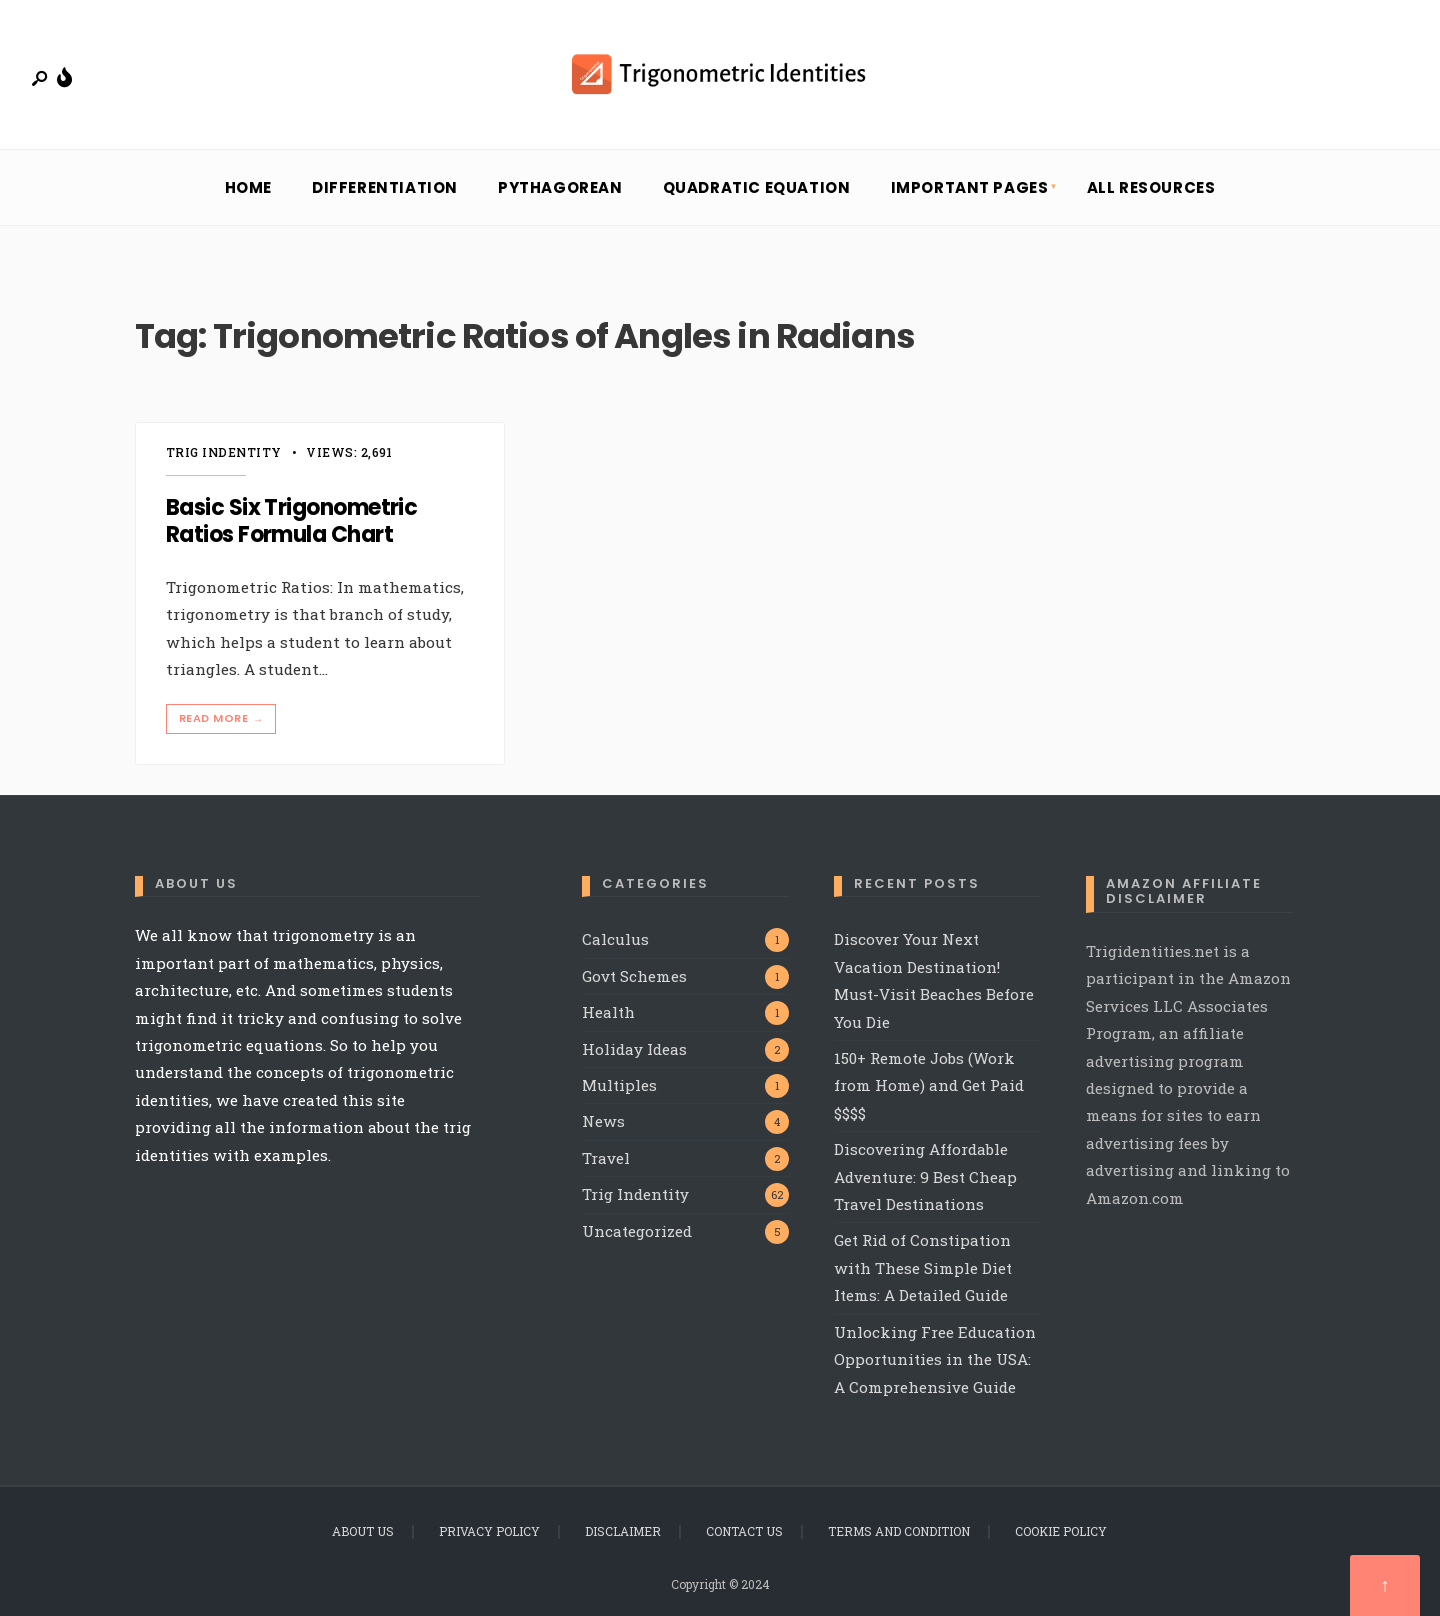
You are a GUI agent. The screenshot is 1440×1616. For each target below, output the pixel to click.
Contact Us (744, 1531)
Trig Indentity (224, 452)
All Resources (1151, 187)
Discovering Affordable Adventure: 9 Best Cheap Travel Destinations (925, 1176)
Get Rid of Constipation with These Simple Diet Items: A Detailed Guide (923, 1267)
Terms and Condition (899, 1531)
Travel (606, 1158)
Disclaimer (623, 1531)
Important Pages (970, 187)
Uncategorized (637, 1231)
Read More (223, 718)
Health (608, 1012)
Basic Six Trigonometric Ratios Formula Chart (291, 521)
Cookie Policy (1061, 1531)
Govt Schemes (634, 976)
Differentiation (385, 187)
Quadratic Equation (757, 187)
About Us (363, 1531)
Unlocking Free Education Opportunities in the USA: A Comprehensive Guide (935, 1359)
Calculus (615, 939)
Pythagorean (560, 187)
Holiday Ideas (634, 1049)
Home (248, 187)
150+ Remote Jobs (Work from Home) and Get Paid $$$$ (929, 1085)
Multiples (619, 1085)
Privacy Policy (489, 1531)
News (603, 1121)
